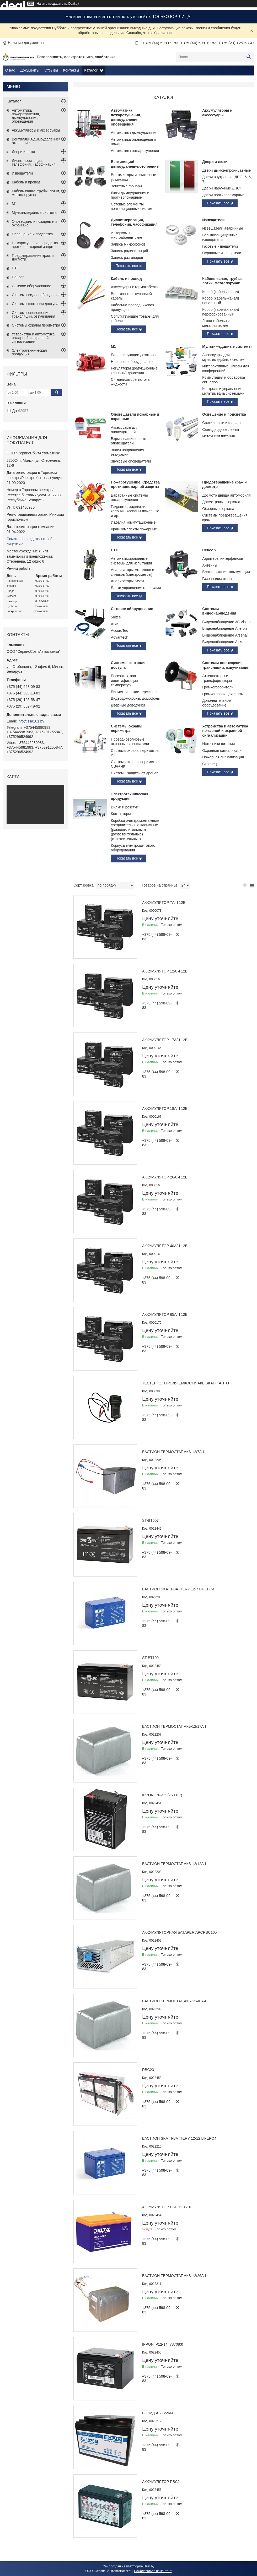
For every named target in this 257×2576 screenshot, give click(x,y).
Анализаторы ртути (127, 581)
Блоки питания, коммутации (226, 572)
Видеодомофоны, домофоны (135, 698)
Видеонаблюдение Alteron (224, 628)
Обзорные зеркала (218, 509)
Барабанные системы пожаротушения (129, 497)
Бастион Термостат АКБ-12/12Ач (174, 1864)
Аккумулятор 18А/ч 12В (165, 1108)
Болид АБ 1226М (157, 2413)
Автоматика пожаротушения (135, 151)
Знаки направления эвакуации (127, 452)
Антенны (209, 565)
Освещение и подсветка (224, 414)
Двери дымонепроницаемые (226, 170)
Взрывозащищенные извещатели (220, 237)
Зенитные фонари (126, 186)
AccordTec (119, 630)
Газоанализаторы (217, 579)
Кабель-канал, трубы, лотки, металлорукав (222, 280)
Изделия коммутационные (133, 522)
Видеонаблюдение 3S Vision (226, 622)
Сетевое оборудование (132, 609)
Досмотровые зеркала (221, 502)
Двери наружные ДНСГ (222, 188)
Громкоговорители (217, 687)
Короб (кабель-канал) (220, 292)
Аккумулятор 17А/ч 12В (165, 1040)
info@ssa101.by (31, 721)
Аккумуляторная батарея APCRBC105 (179, 1932)
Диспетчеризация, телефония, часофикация (134, 222)
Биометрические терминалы (135, 692)
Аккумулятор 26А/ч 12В (165, 1177)
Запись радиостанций (129, 251)
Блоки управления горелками (136, 588)
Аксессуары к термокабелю (134, 287)
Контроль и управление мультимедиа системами (223, 391)
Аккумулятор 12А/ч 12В (165, 971)
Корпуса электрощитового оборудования (133, 847)
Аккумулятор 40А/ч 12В (165, 1246)
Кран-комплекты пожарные (134, 529)
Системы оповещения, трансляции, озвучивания (225, 665)
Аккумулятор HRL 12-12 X (166, 2207)
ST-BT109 (150, 1658)
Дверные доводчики (128, 705)
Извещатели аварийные (222, 228)
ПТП (115, 550)
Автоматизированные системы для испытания (131, 560)
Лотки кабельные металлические (216, 323)
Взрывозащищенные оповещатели (128, 441)
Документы (29, 70)
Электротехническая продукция (129, 796)
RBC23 (148, 2070)
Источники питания (218, 436)
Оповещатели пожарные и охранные (34, 223)
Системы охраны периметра (126, 728)
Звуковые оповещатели (131, 461)
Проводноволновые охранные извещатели (130, 741)
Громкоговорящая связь (222, 694)
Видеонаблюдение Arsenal (225, 635)
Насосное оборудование (132, 362)
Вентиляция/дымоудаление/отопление (135, 164)
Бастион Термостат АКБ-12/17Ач (174, 1726)
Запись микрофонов (128, 244)
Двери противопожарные (223, 195)
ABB (114, 624)
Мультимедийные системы (226, 346)
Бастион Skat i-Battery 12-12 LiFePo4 (179, 2138)
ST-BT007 (150, 1520)
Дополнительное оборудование (216, 702)
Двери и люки (214, 162)
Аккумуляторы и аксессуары (217, 112)
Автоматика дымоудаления (134, 133)
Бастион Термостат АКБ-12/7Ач (173, 1452)
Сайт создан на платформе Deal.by (128, 2566)
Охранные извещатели (221, 253)
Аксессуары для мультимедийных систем (223, 357)
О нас (10, 70)
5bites (116, 617)
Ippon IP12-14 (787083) (162, 2344)
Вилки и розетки (124, 807)
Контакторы (121, 814)
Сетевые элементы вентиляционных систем (131, 206)
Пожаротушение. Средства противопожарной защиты (135, 484)
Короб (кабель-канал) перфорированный (220, 311)
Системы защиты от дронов (134, 773)
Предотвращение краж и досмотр (33, 257)
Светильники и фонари (222, 423)
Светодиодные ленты (220, 429)
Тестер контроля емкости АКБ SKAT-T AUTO (185, 1383)
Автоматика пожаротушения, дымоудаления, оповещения (126, 117)
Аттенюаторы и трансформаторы (217, 678)
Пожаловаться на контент (153, 2571)
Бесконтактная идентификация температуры (124, 680)
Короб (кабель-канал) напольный (220, 300)
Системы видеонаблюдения (219, 611)
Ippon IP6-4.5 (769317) (162, 1795)
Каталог (91, 70)
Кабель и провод (126, 278)
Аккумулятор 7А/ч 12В (163, 902)
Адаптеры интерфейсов (222, 558)
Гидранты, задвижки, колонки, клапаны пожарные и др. (135, 511)
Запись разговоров (127, 258)
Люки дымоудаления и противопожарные (130, 195)
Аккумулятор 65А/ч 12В (165, 1314)
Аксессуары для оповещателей (124, 429)
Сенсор (209, 550)
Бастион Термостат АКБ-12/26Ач (174, 2276)
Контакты (71, 70)
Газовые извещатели (220, 246)
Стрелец (209, 764)
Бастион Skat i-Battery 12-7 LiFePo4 (178, 1589)
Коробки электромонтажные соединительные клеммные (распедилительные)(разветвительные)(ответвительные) (135, 829)
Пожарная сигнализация (223, 757)
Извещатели (213, 220)
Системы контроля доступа (35, 304)
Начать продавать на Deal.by (58, 4)
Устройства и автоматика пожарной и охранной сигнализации (225, 730)
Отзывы (51, 70)
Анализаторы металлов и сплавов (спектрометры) (132, 572)
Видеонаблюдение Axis (222, 642)
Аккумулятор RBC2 (161, 2482)
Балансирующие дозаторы (133, 355)
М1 (113, 346)
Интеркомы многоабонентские (126, 235)
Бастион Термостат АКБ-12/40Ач (174, 2001)
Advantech (119, 637)
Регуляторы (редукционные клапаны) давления (134, 370)
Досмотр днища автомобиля (226, 495)
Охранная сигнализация (222, 750)
